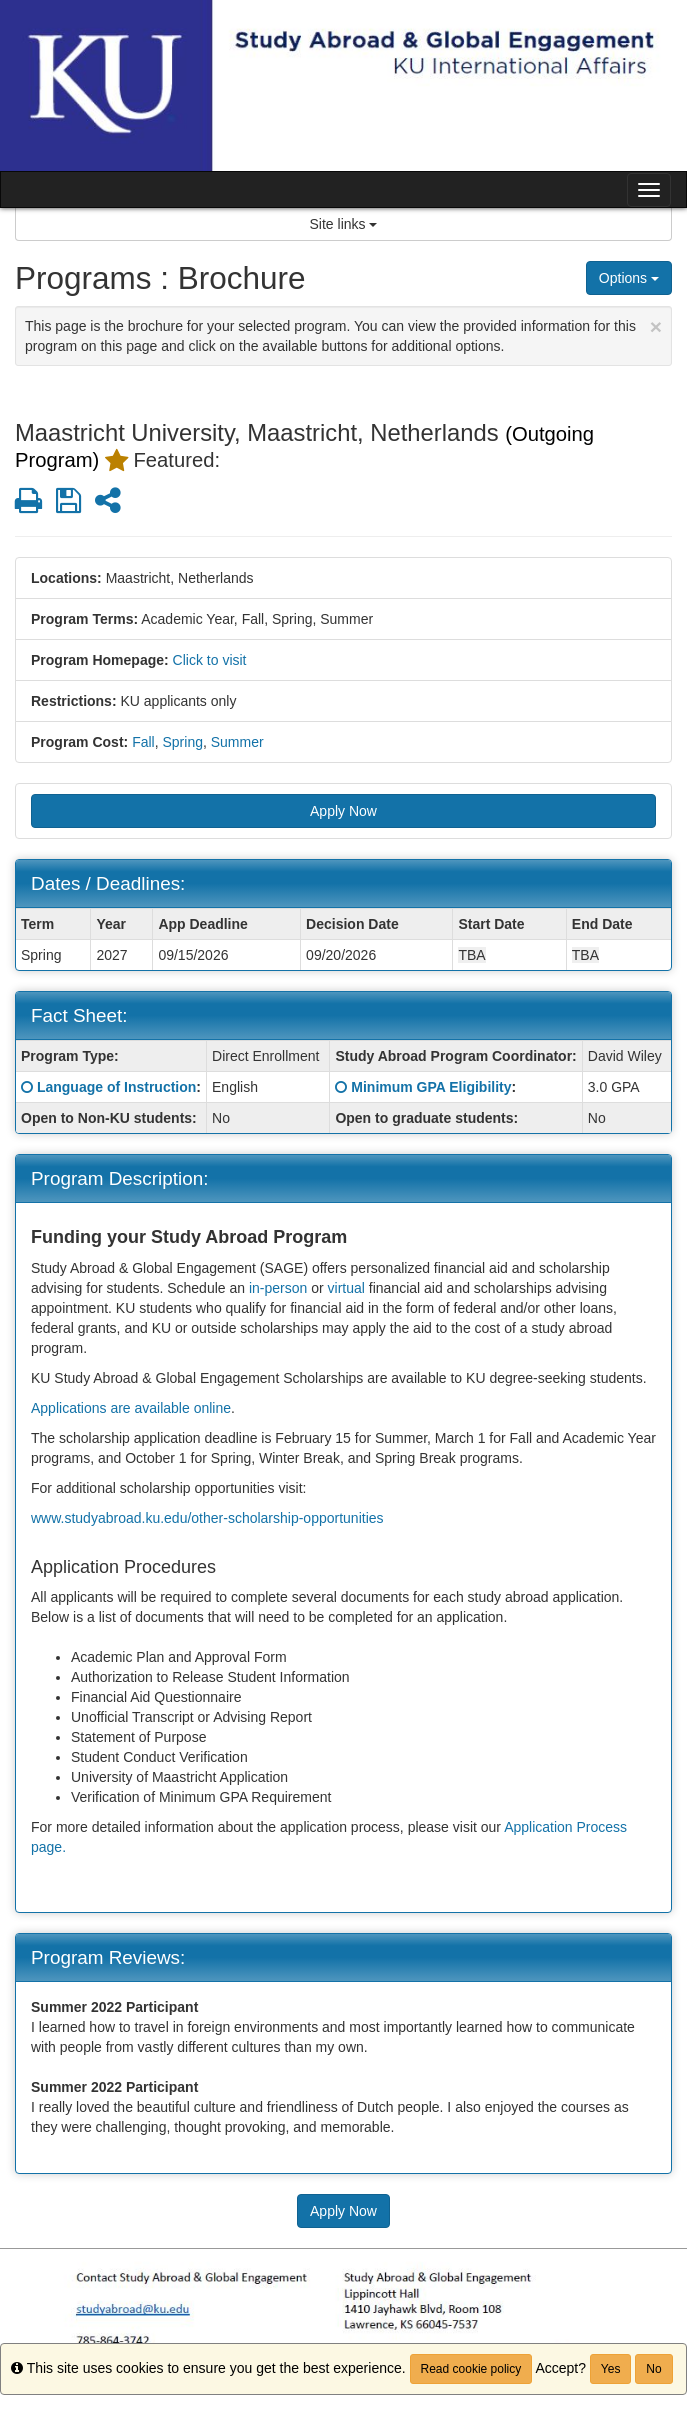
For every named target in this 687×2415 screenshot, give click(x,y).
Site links (344, 224)
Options (629, 278)
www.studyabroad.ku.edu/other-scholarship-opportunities (207, 1518)
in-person (278, 1288)
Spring (182, 742)
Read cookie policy (471, 2369)
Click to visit (210, 660)
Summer (237, 742)
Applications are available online (131, 1408)
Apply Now (343, 811)
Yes (611, 2369)
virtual (346, 1288)
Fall (143, 742)
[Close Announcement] (656, 326)
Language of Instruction (116, 1087)
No (653, 2369)
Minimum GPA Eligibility (431, 1087)
